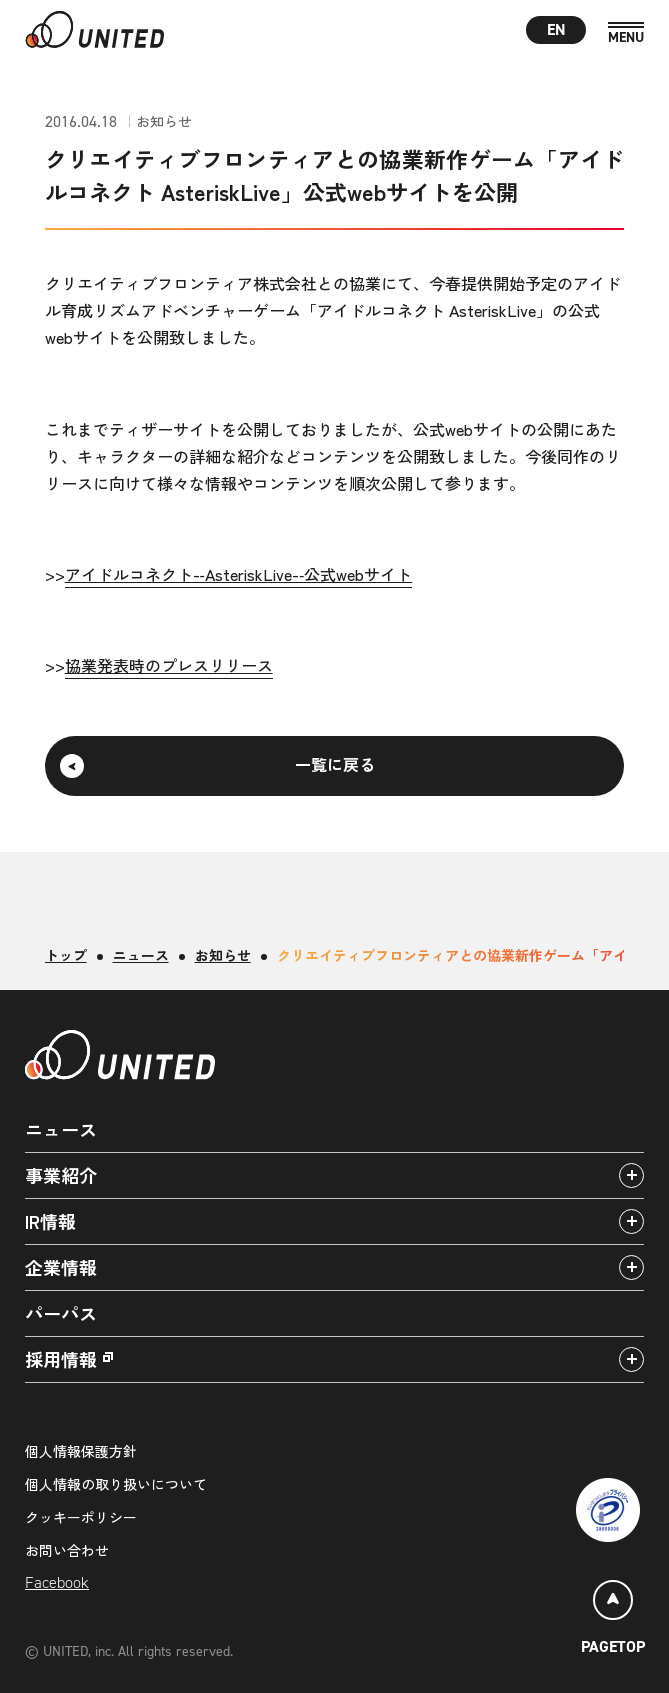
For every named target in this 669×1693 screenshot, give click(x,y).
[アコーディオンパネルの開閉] (631, 1175)
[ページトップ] (613, 1620)
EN (556, 29)
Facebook (57, 1582)
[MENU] (626, 33)
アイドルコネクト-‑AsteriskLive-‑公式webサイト (239, 574)
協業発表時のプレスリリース (169, 665)
